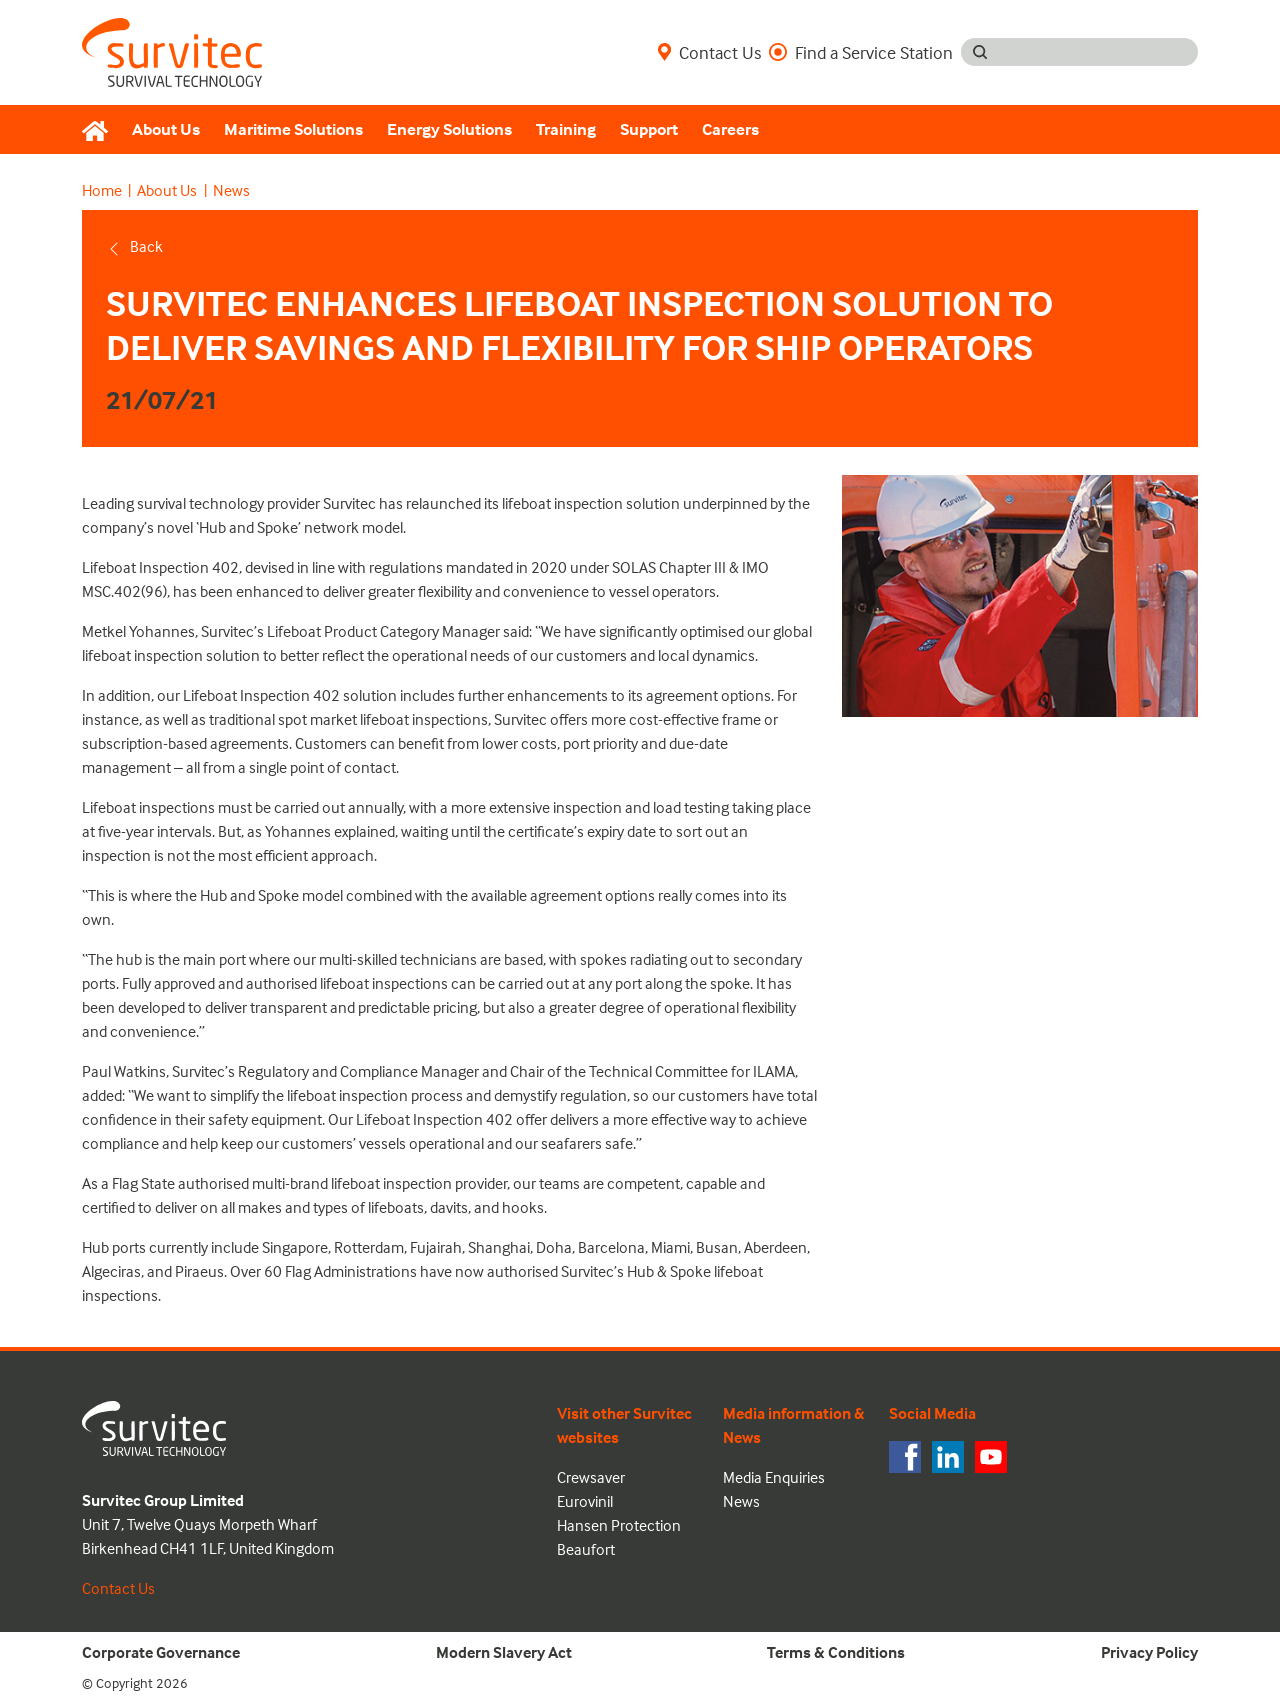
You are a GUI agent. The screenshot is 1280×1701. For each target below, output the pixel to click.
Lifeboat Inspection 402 (160, 567)
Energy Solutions (449, 129)
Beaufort (586, 1549)
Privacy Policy (1149, 1652)
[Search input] (1098, 52)
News (231, 190)
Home (102, 190)
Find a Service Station (861, 52)
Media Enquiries (774, 1477)
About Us (166, 129)
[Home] (101, 130)
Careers (730, 129)
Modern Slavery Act (504, 1652)
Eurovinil (585, 1501)
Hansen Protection (619, 1525)
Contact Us (709, 52)
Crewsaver (591, 1477)
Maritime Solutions (293, 129)
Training (566, 129)
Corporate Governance (161, 1652)
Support (649, 129)
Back (134, 246)
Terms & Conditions (836, 1652)
